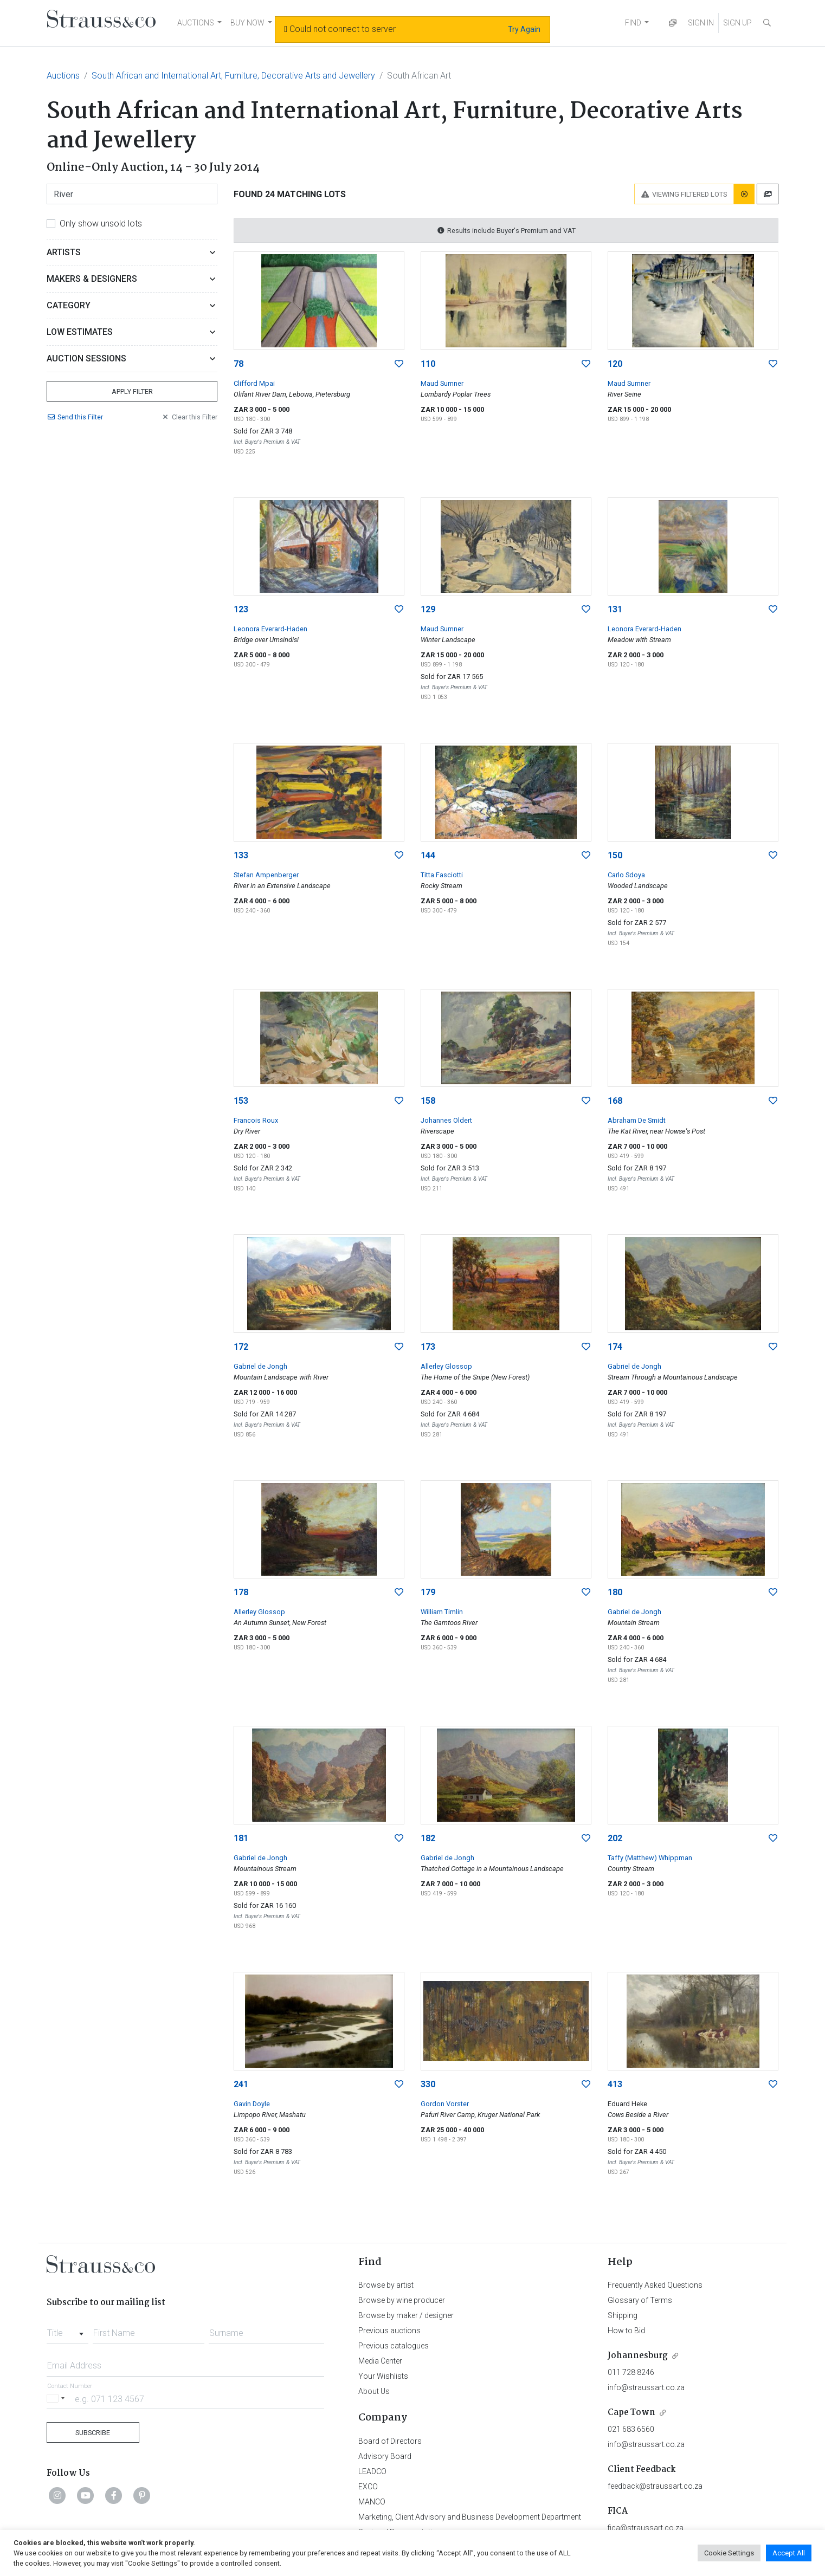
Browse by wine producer (401, 2300)
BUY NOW (247, 22)
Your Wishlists (383, 2376)
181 (241, 1838)
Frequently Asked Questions (655, 2285)
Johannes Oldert (446, 1120)
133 (241, 855)
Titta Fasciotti (442, 875)
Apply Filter (132, 391)
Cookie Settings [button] (729, 2553)
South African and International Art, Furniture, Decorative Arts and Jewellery (233, 75)
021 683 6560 (631, 2429)
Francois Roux (256, 1120)
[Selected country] (57, 2399)
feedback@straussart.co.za (655, 2486)
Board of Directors (390, 2441)
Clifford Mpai (254, 383)
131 (615, 609)
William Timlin (442, 1612)
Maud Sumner (442, 383)
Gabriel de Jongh (260, 1366)
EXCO (368, 2486)
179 (428, 1592)
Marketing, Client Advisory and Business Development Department (469, 2517)
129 (428, 609)
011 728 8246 (631, 2372)
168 (615, 1101)
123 (241, 609)
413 (615, 2084)
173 (428, 1347)
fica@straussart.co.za (646, 2527)
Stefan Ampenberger (266, 875)
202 (615, 1838)
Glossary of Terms (640, 2300)
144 (428, 855)
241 (241, 2084)
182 (428, 1838)
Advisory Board (384, 2456)
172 (241, 1347)
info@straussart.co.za (646, 2387)
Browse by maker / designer (406, 2315)
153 (241, 1101)
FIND (633, 22)
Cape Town (631, 2412)
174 (615, 1347)
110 (428, 364)
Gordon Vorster (445, 2104)
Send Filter (75, 417)
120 (615, 364)
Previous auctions (389, 2330)
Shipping (622, 2315)
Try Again (524, 29)
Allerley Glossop (446, 1366)
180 (615, 1592)
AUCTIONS (195, 22)
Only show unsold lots (101, 223)
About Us (374, 2391)
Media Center (380, 2361)
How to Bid (626, 2330)
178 (241, 1592)
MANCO (371, 2501)
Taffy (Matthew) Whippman (650, 1858)
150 (615, 855)
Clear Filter (189, 417)
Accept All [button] (788, 2553)
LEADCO (372, 2471)
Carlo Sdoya (626, 875)
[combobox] (67, 2330)
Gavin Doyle (252, 2104)
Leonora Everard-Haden (270, 629)
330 (428, 2084)
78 (238, 364)
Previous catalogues (393, 2345)
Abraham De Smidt (637, 1120)
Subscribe (92, 2433)
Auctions (63, 75)
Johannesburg (638, 2356)
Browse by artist (386, 2285)
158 (428, 1101)
